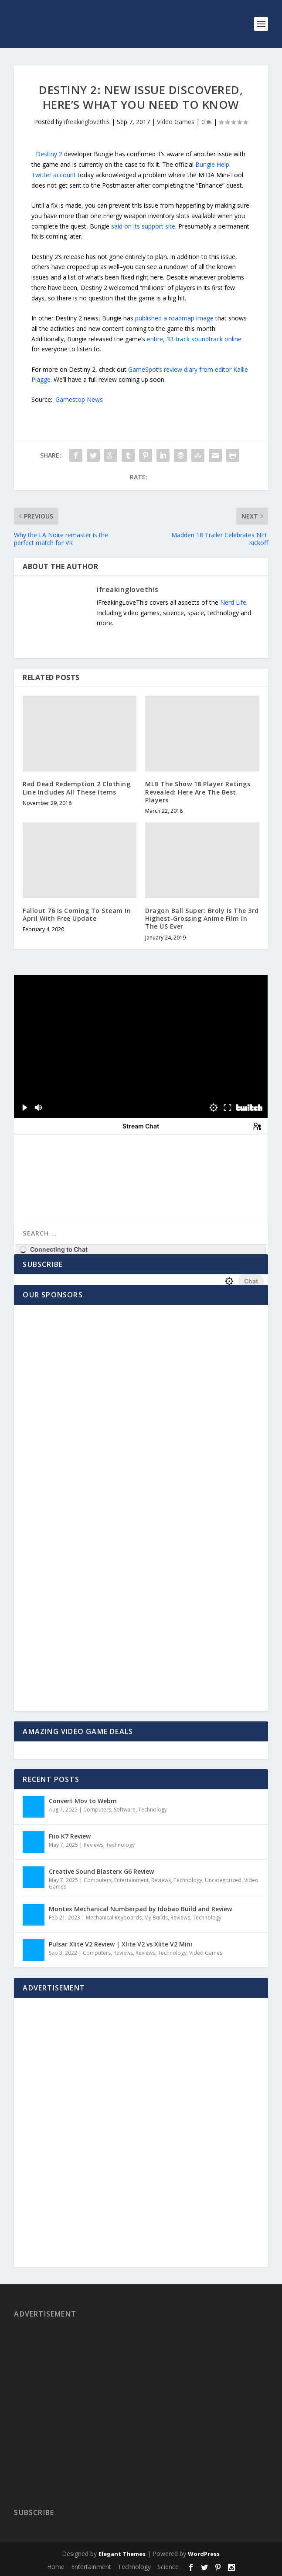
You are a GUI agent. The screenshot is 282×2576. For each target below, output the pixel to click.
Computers (97, 1809)
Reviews (93, 1845)
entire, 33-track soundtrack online (193, 339)
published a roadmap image (174, 318)
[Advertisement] (77, 1527)
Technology (152, 1809)
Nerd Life (233, 602)
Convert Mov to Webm (83, 1801)
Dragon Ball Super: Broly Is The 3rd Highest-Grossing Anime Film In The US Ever (202, 918)
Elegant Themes (122, 2554)
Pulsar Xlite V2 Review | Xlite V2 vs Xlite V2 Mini (120, 1944)
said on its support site (143, 226)
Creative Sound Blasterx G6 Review (101, 1871)
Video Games (175, 122)
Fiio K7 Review (70, 1836)
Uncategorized (223, 1880)
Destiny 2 (49, 154)
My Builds (156, 1917)
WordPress (204, 2554)
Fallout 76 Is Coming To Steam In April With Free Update (77, 914)
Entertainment (131, 1880)
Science (168, 2567)
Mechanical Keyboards (114, 1917)
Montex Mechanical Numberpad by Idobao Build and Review (140, 1909)
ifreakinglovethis (87, 122)
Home (56, 2567)
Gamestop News (79, 399)
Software (125, 1809)
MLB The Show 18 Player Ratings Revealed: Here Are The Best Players (197, 792)
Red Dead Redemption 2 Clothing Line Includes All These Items (76, 788)
